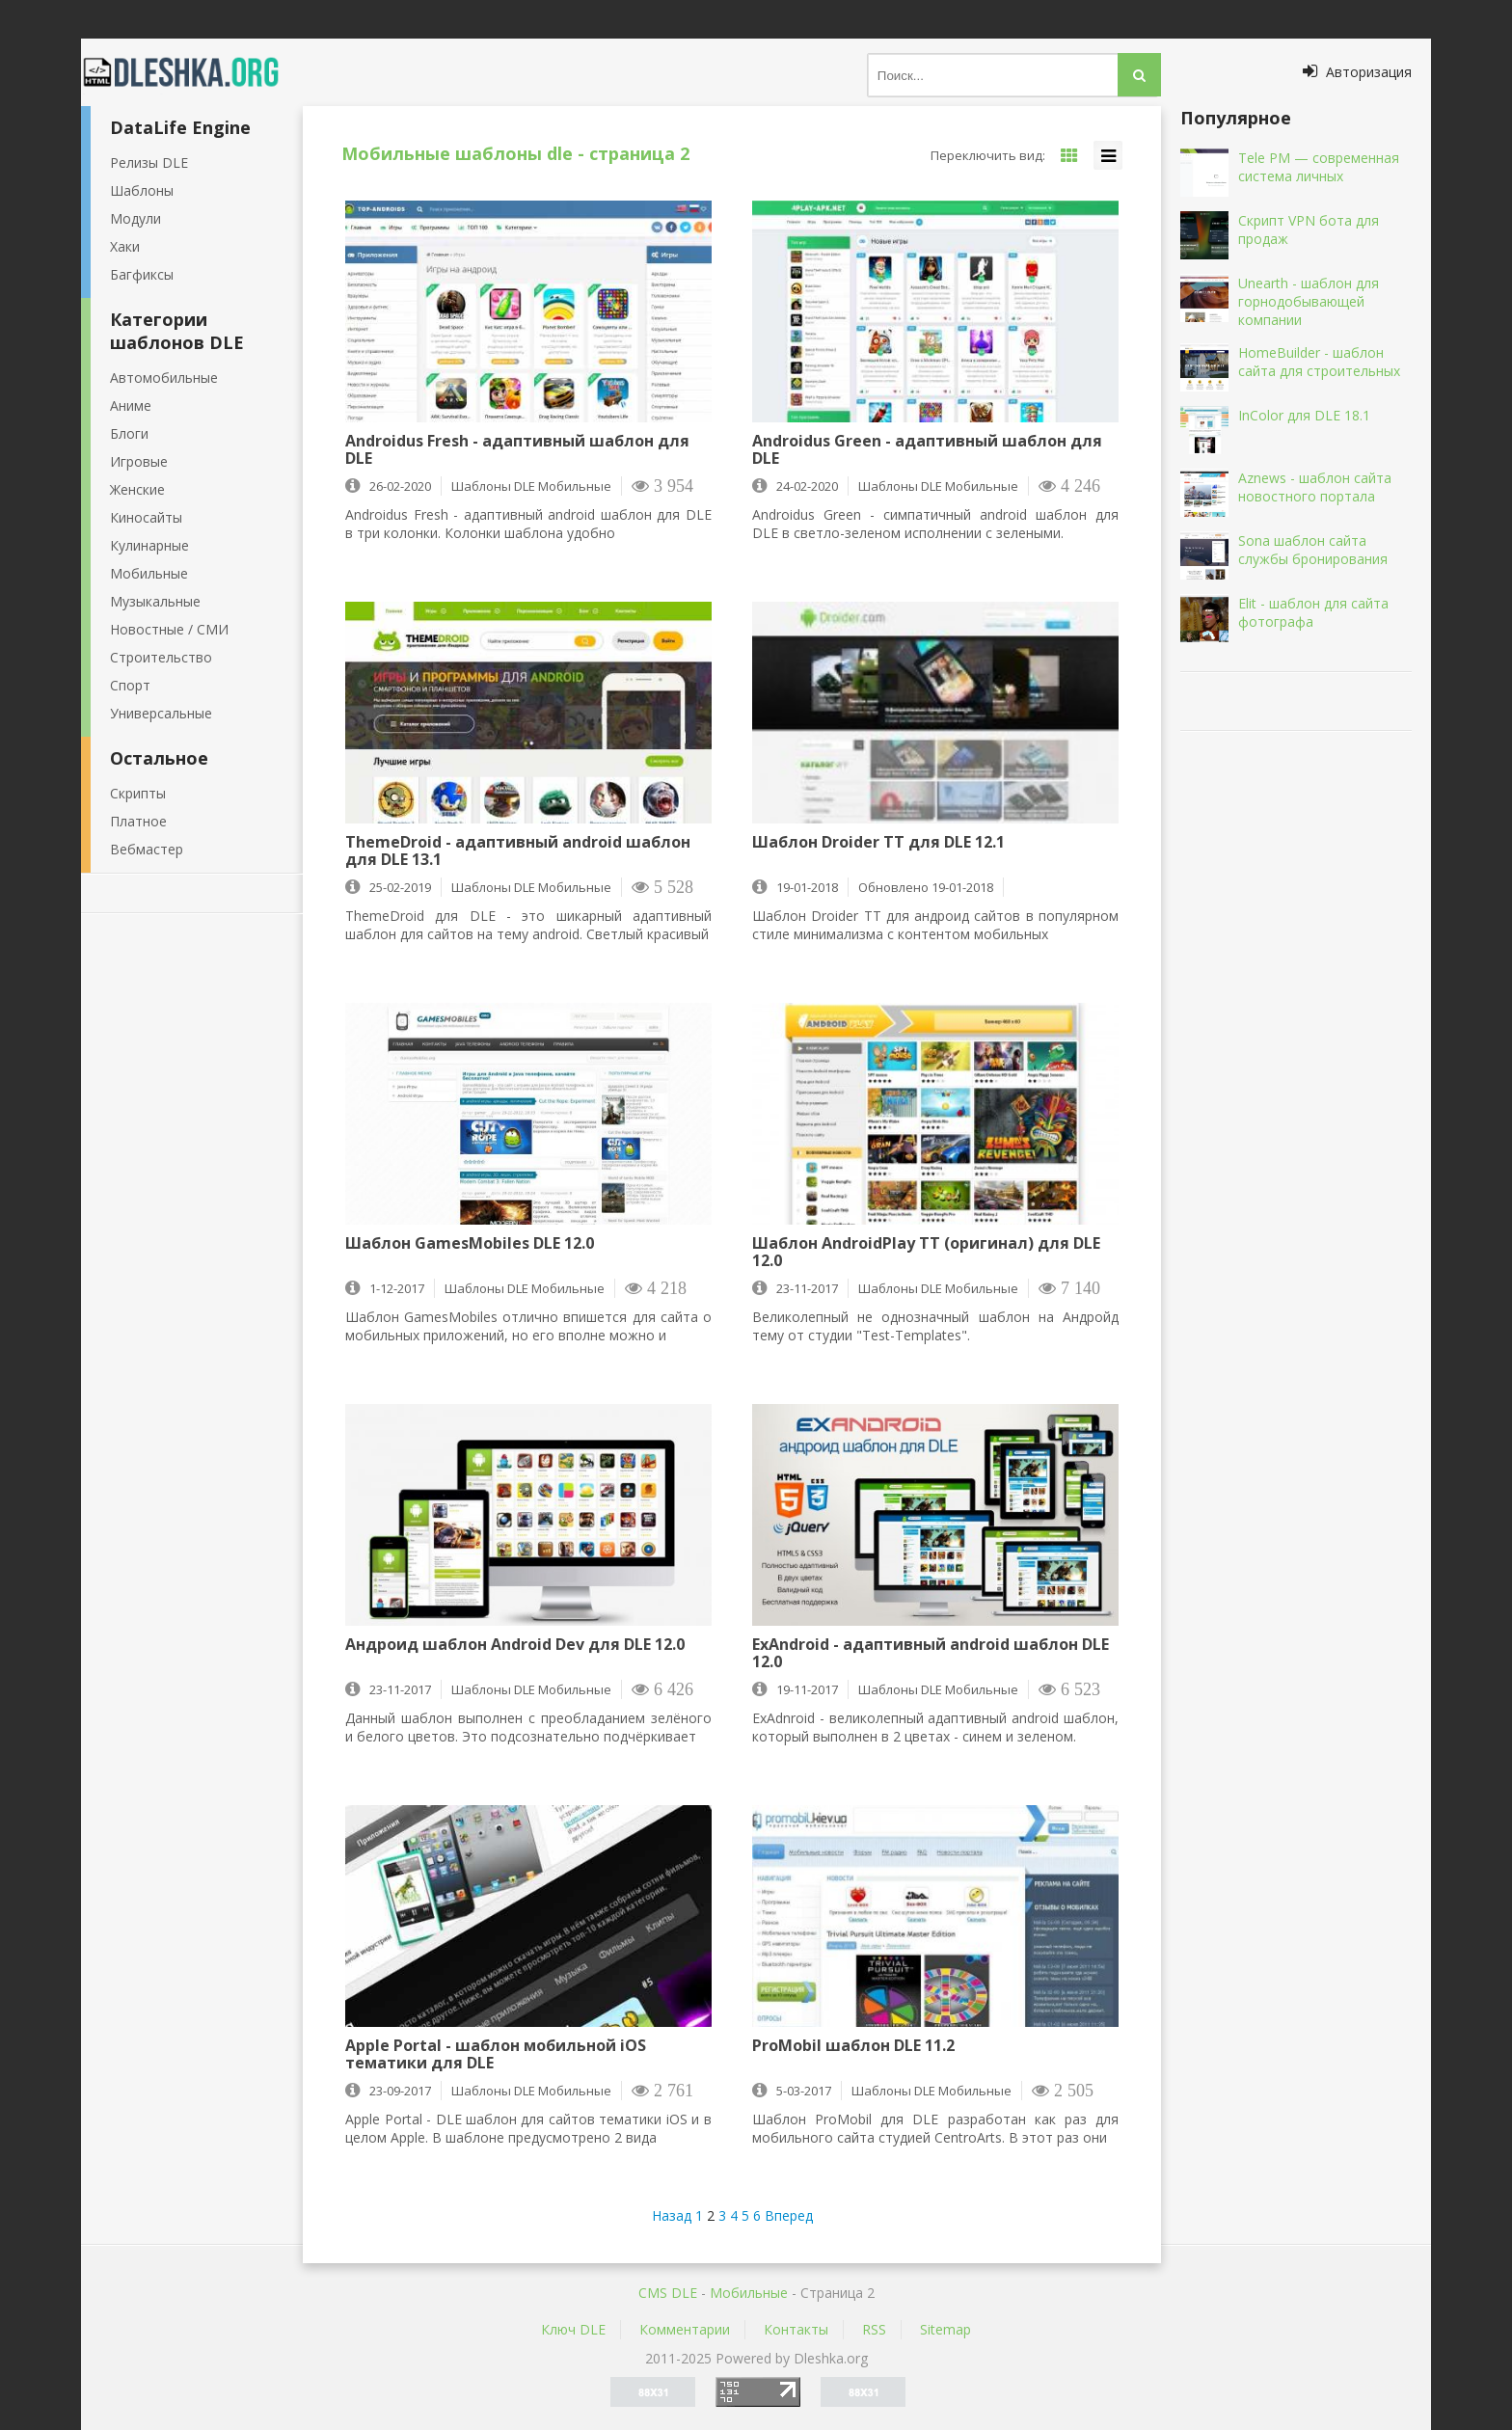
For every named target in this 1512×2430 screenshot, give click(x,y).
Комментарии (684, 2329)
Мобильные (149, 573)
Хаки (125, 246)
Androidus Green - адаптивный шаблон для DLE (927, 449)
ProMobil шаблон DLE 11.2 (853, 2046)
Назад (671, 2215)
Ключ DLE (573, 2329)
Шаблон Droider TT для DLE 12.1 (878, 842)
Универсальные (161, 713)
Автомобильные (164, 377)
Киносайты (146, 517)
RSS (874, 2329)
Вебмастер (146, 849)
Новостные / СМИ (169, 629)
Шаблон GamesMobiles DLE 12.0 (469, 1244)
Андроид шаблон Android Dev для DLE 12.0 (515, 1645)
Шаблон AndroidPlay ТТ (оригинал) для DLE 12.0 (926, 1251)
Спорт (130, 685)
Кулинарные (149, 545)
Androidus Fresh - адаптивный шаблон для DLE (517, 449)
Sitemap (945, 2329)
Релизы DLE (149, 162)
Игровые (139, 461)
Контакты (796, 2329)
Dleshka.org (192, 72)
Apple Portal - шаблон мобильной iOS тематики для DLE (495, 2054)
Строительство (161, 657)
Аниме (130, 405)
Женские (137, 489)
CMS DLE (667, 2292)
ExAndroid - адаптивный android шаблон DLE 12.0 (930, 1652)
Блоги (129, 433)
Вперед (789, 2215)
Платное (138, 821)
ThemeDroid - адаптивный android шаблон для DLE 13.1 (517, 850)
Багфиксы (142, 274)
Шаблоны (142, 190)
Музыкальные (155, 601)
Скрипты (138, 793)
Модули (135, 218)
